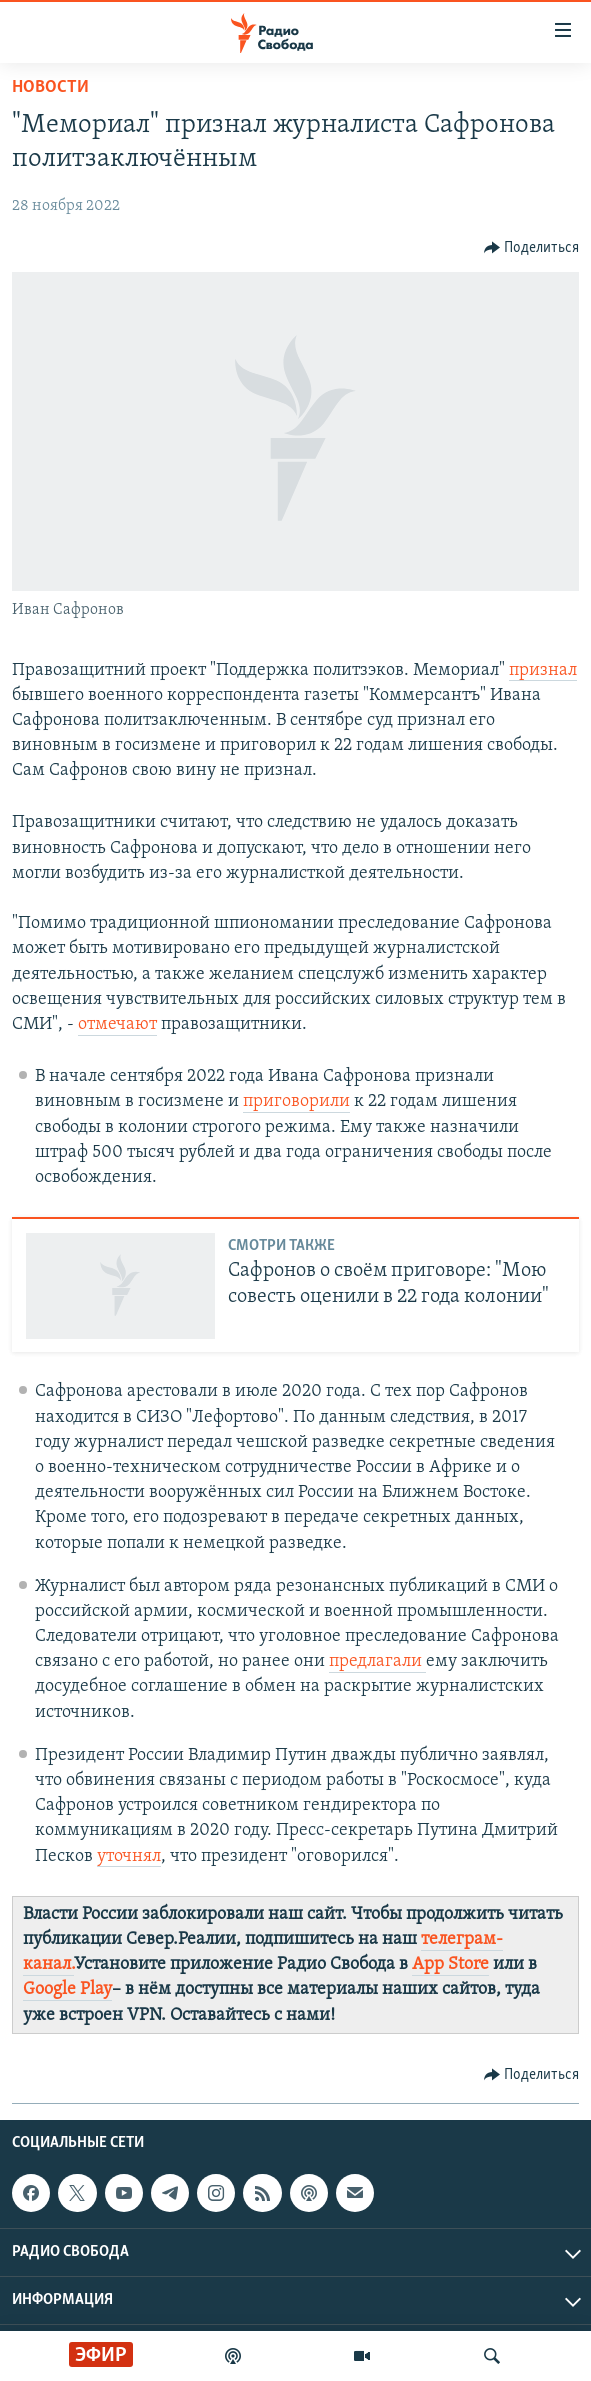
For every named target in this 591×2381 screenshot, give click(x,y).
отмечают (117, 1024)
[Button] (532, 248)
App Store (450, 1964)
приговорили (296, 1101)
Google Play (67, 1989)
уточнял (129, 1856)
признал (543, 670)
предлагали (377, 1661)
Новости (50, 87)
